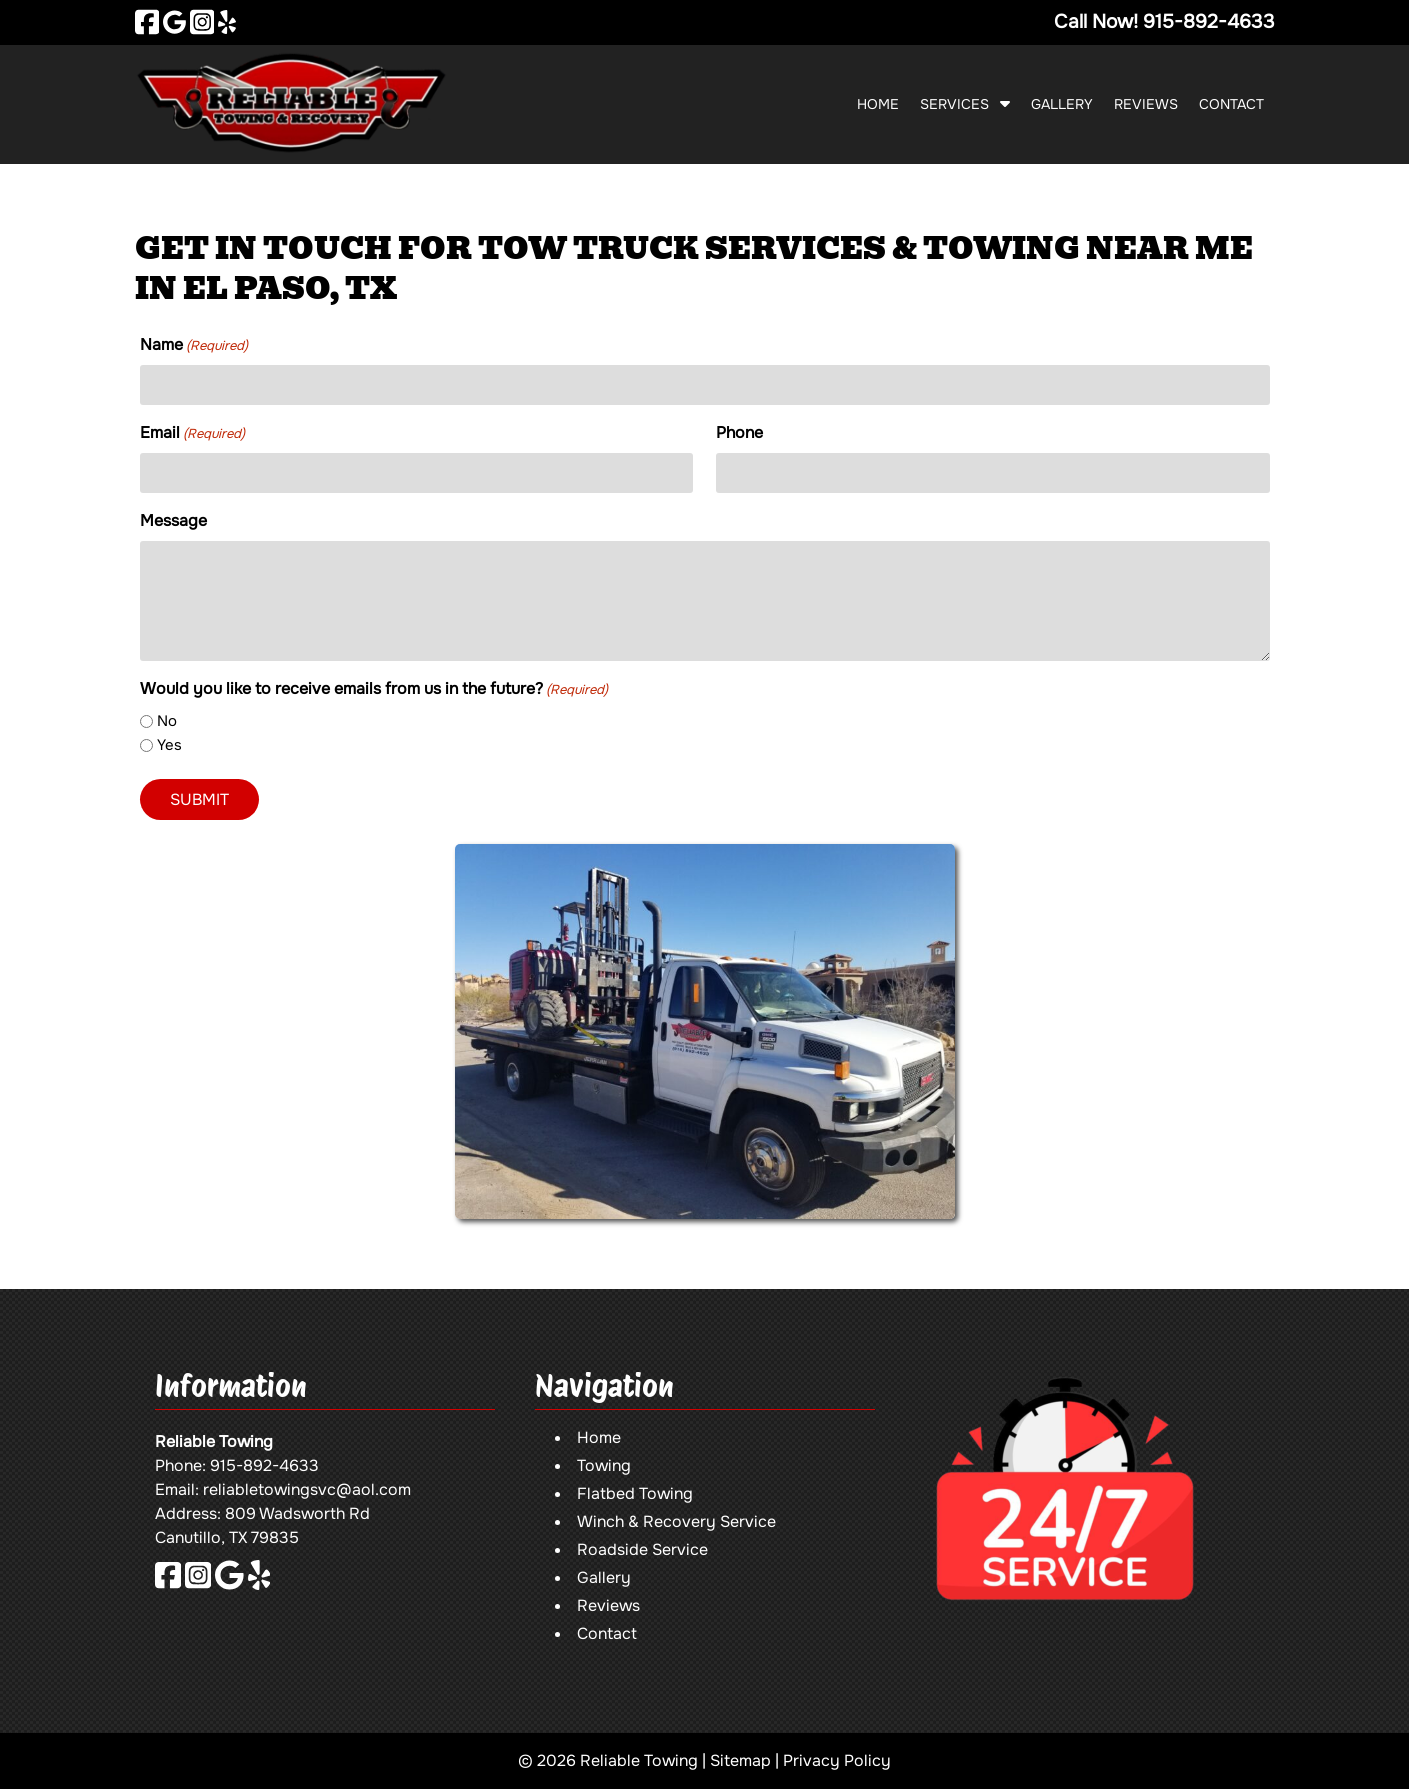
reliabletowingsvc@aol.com (307, 1489)
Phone (739, 432)
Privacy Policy (837, 1760)
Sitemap (740, 1760)
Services (954, 104)
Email (192, 433)
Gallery (1062, 104)
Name (194, 345)
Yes (169, 745)
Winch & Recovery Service (676, 1521)
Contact (1231, 104)
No (167, 721)
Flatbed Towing (635, 1493)
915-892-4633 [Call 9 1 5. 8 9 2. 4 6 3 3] (264, 1465)
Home (878, 104)
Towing (604, 1465)
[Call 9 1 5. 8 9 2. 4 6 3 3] (1209, 21)
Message (173, 520)
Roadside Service (642, 1549)
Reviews (1146, 104)
